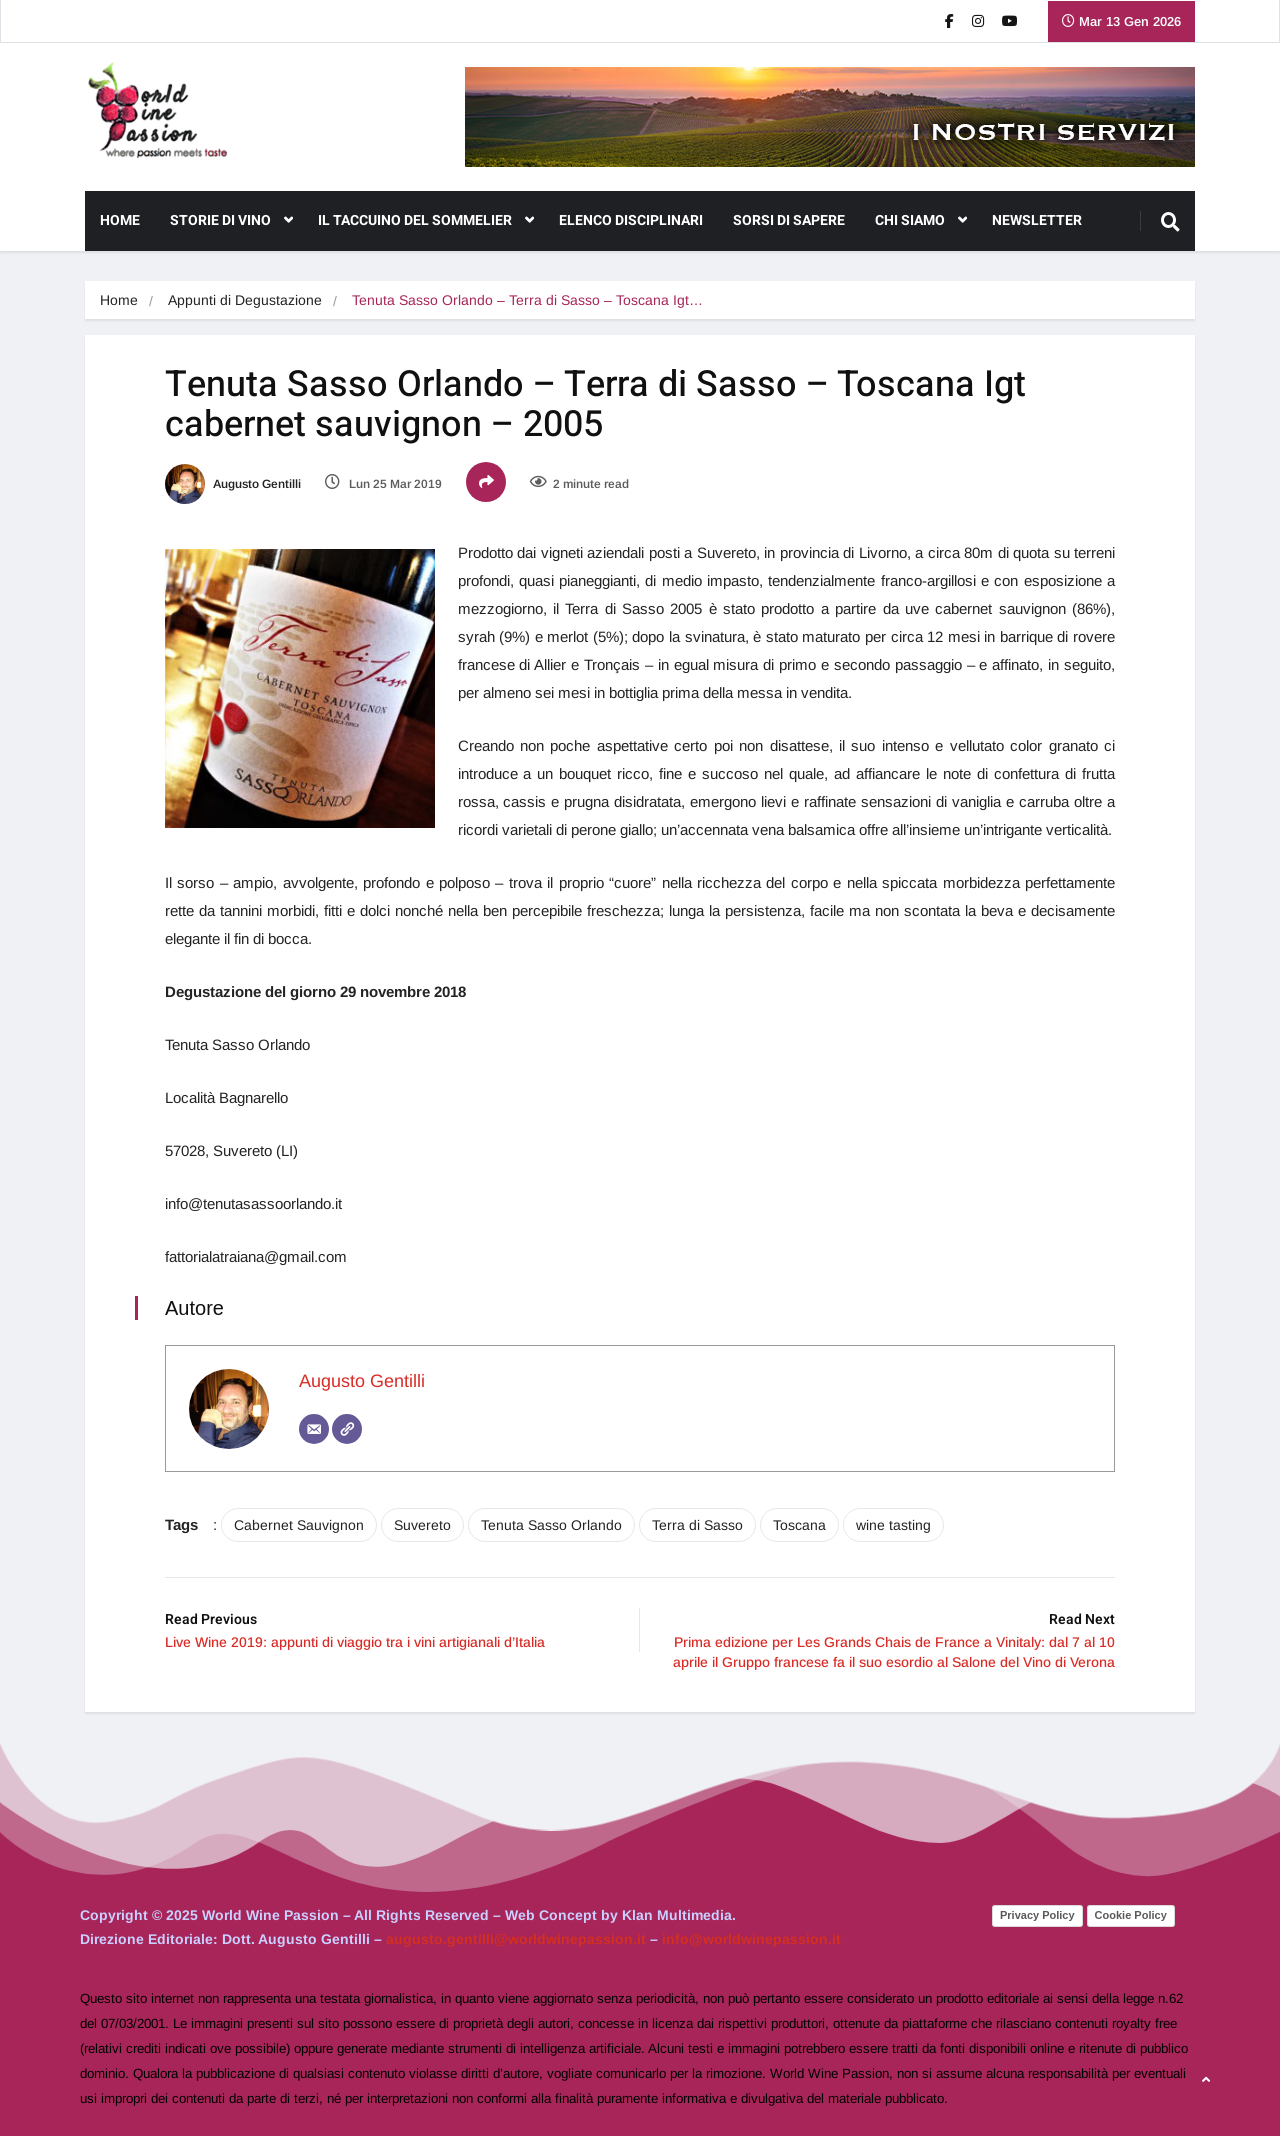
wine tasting (893, 1525)
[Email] (314, 1429)
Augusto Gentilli (233, 484)
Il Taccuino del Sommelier (426, 221)
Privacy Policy (1037, 1915)
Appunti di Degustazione (245, 300)
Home (120, 220)
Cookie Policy (1131, 1915)
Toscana (799, 1525)
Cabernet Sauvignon (299, 1525)
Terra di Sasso (697, 1525)
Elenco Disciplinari (631, 220)
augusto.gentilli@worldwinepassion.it (516, 1939)
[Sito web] (347, 1429)
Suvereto (422, 1525)
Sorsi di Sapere (789, 220)
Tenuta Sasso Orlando (551, 1525)
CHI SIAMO (921, 221)
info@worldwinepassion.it (751, 1939)
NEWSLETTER (1037, 220)
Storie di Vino (231, 221)
